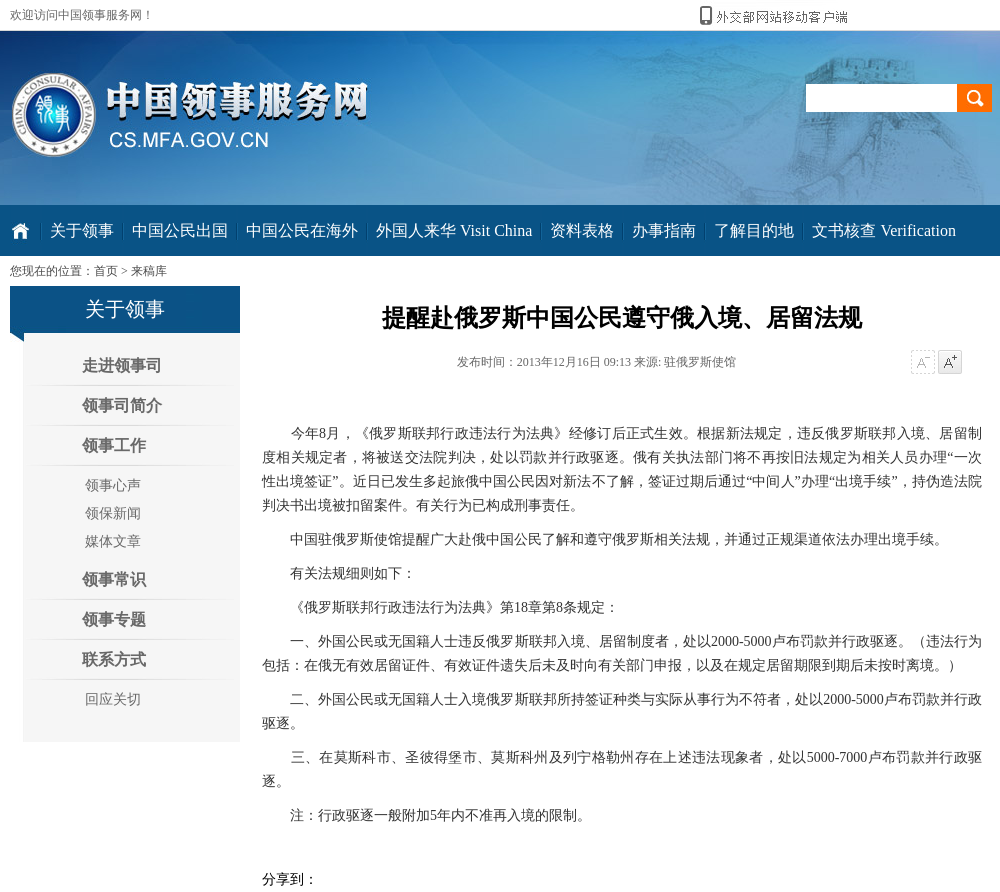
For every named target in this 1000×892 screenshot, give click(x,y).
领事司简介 (122, 405)
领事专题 (114, 619)
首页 (106, 271)
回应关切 (113, 699)
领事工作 (114, 445)
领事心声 (113, 485)
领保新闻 (113, 513)
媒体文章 (113, 541)
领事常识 (114, 579)
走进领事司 (122, 365)
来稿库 (149, 271)
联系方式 (114, 659)
